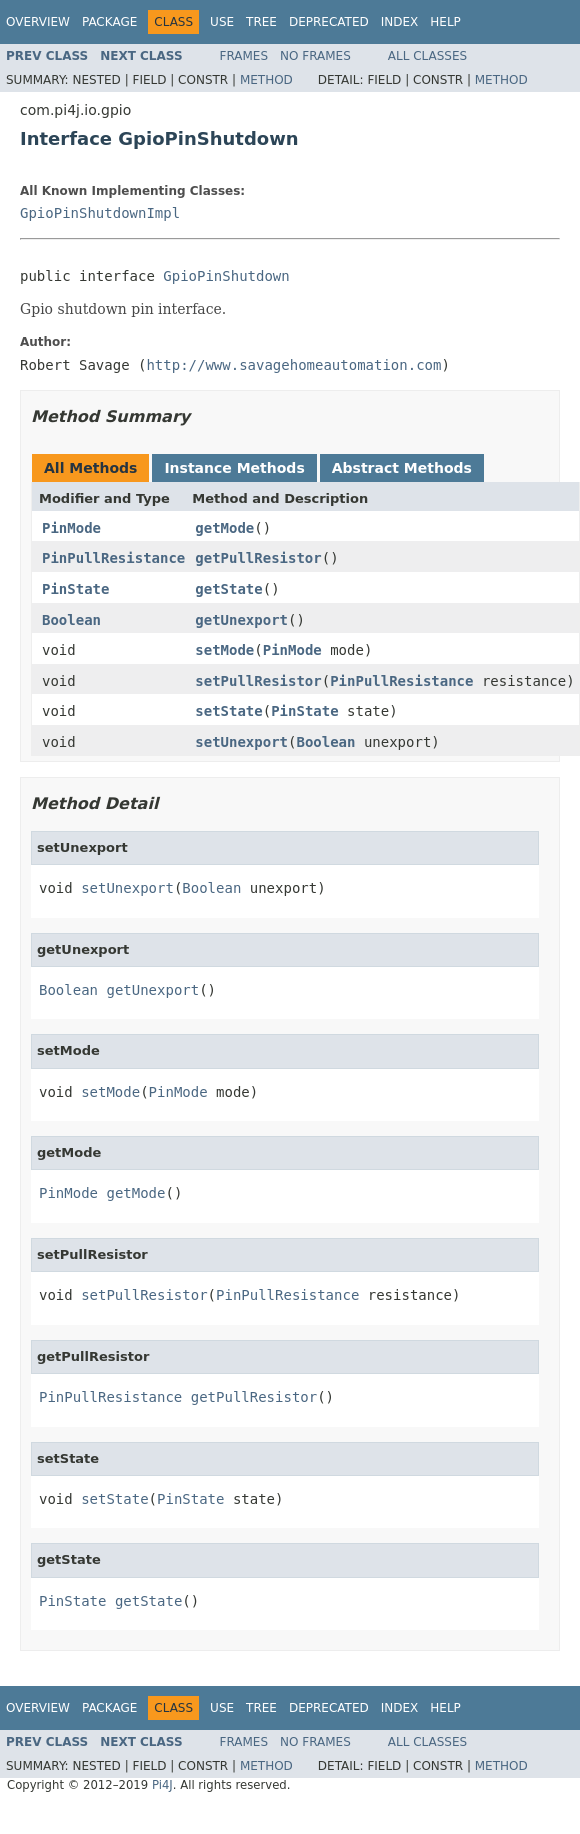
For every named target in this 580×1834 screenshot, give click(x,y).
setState (228, 711)
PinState (75, 589)
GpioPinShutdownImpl (100, 213)
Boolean (71, 620)
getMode (224, 528)
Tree (261, 22)
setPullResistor (258, 681)
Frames (244, 56)
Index (400, 22)
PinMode (71, 528)
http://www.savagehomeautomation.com (293, 365)
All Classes (427, 56)
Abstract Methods (402, 468)
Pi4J (162, 1785)
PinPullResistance (113, 558)
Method (266, 80)
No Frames (315, 56)
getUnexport (241, 620)
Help (445, 22)
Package (109, 22)
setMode (224, 650)
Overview (38, 22)
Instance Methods (234, 468)
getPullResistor (258, 558)
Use (222, 22)
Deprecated (329, 22)
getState (228, 589)
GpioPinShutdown (226, 276)
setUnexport (241, 742)
